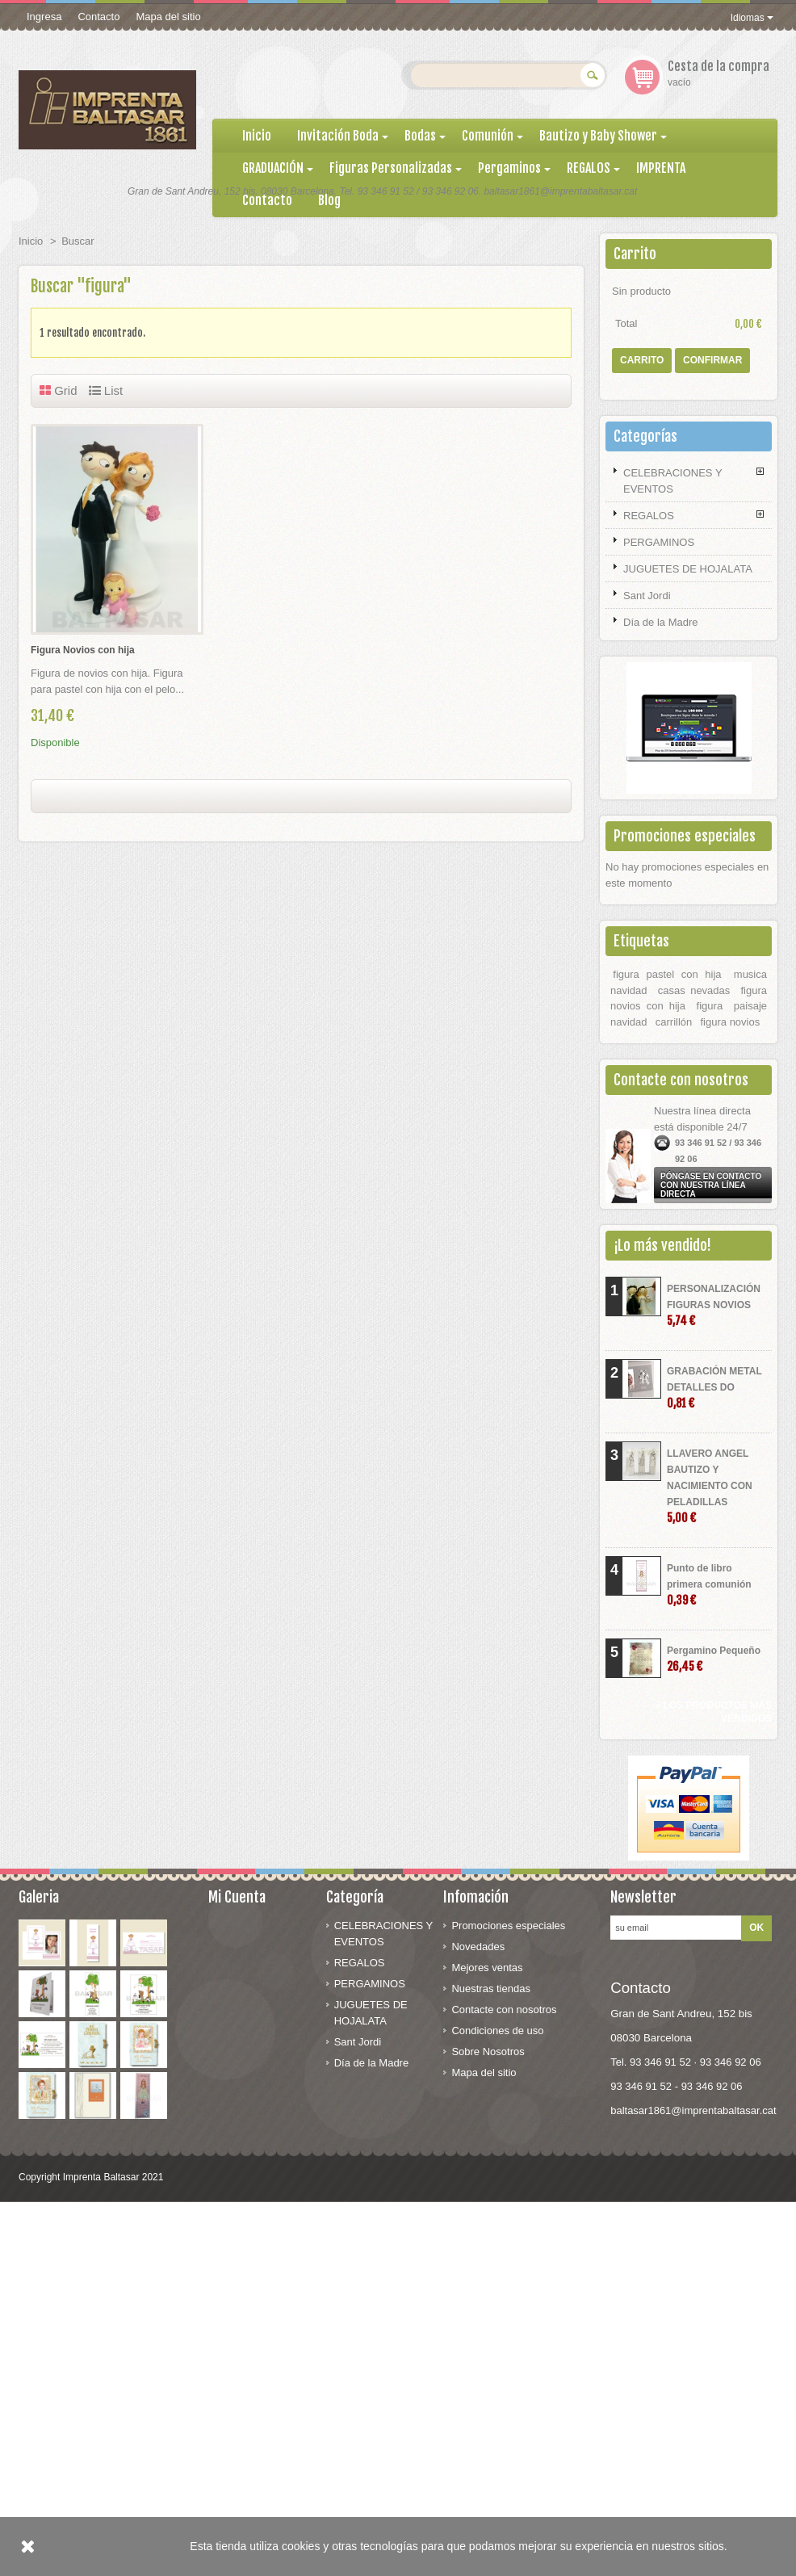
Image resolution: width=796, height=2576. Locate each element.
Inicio (31, 241)
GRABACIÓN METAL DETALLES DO (714, 1388)
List (106, 390)
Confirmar (712, 360)
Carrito (635, 253)
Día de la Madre (660, 622)
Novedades (478, 1946)
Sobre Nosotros (487, 2051)
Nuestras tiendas (490, 1988)
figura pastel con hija (667, 974)
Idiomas (752, 17)
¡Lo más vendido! (662, 1245)
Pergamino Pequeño (713, 1659)
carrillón (674, 1022)
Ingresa (44, 16)
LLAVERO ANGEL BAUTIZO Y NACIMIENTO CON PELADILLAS (709, 1486)
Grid (59, 390)
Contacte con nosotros (503, 2009)
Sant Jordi (647, 595)
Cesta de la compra (718, 66)
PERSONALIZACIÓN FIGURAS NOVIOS (713, 1305)
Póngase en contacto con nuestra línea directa (710, 1185)
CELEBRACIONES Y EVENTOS (673, 481)
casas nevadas (694, 990)
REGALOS (648, 516)
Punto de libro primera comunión (709, 1585)
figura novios (730, 1022)
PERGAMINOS (658, 542)
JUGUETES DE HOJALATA (687, 569)
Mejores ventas (486, 1967)
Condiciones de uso (497, 2030)
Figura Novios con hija (83, 650)
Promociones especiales (685, 836)
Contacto (98, 16)
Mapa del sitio (168, 16)
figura (710, 1006)
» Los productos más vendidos (714, 1712)
